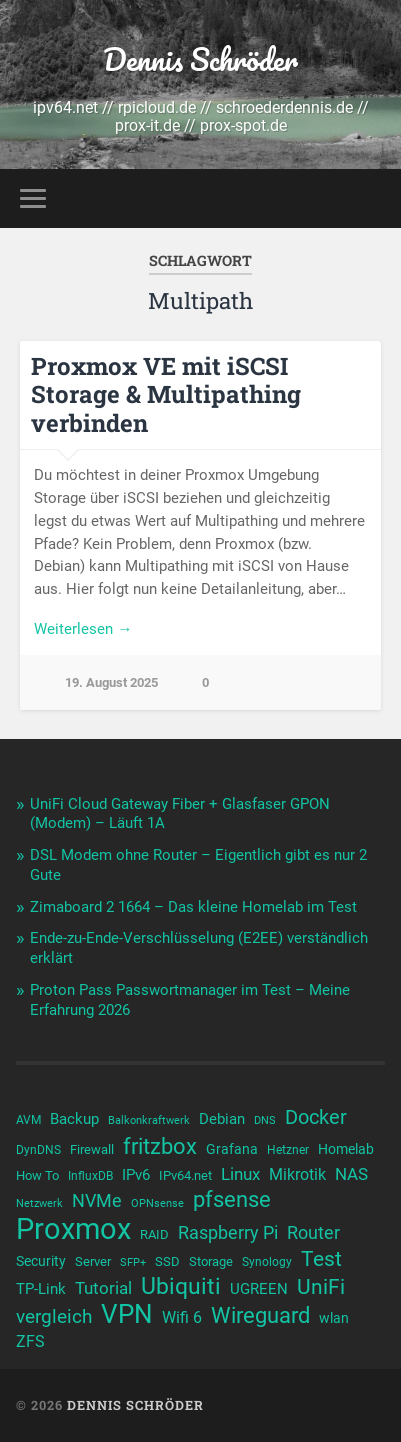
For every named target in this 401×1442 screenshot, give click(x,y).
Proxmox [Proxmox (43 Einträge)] (73, 1229)
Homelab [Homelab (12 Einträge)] (346, 1149)
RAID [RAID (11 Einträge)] (154, 1234)
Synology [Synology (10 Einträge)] (267, 1262)
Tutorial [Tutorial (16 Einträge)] (103, 1288)
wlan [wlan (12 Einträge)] (334, 1318)
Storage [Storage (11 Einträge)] (211, 1261)
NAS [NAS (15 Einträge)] (351, 1174)
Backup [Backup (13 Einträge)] (74, 1119)
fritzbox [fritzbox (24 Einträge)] (160, 1146)
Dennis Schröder (200, 59)
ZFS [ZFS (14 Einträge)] (30, 1341)
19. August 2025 (111, 682)
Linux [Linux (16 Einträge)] (240, 1174)
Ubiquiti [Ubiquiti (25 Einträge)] (181, 1287)
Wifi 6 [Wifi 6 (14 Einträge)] (182, 1317)
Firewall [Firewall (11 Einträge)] (92, 1149)
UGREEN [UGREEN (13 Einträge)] (259, 1289)
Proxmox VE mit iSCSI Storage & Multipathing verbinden (166, 395)
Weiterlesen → (83, 629)
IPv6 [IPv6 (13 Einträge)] (136, 1175)
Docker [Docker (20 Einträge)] (316, 1117)
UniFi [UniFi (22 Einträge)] (321, 1287)
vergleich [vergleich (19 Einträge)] (54, 1316)
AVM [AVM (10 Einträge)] (28, 1120)
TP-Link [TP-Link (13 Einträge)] (41, 1289)
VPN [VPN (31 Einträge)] (127, 1314)
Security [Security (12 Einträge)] (41, 1261)
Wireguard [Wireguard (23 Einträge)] (260, 1316)
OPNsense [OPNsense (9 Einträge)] (157, 1203)
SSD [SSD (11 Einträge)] (167, 1261)
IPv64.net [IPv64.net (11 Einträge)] (185, 1175)
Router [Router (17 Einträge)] (313, 1232)
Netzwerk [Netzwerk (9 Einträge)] (39, 1203)
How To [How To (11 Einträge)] (37, 1175)
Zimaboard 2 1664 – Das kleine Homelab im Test (193, 907)
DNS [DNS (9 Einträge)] (265, 1120)
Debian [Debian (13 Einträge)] (222, 1119)
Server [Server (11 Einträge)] (93, 1261)
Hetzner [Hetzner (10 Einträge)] (288, 1150)
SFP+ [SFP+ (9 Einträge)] (133, 1262)
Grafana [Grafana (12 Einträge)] (232, 1149)
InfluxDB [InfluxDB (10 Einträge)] (90, 1176)
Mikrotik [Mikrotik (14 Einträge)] (297, 1174)
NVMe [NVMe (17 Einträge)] (97, 1200)
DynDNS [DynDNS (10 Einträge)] (38, 1150)
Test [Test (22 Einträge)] (321, 1259)
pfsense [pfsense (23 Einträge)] (232, 1200)
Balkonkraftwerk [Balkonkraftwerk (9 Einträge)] (149, 1120)
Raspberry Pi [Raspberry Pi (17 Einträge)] (228, 1232)
